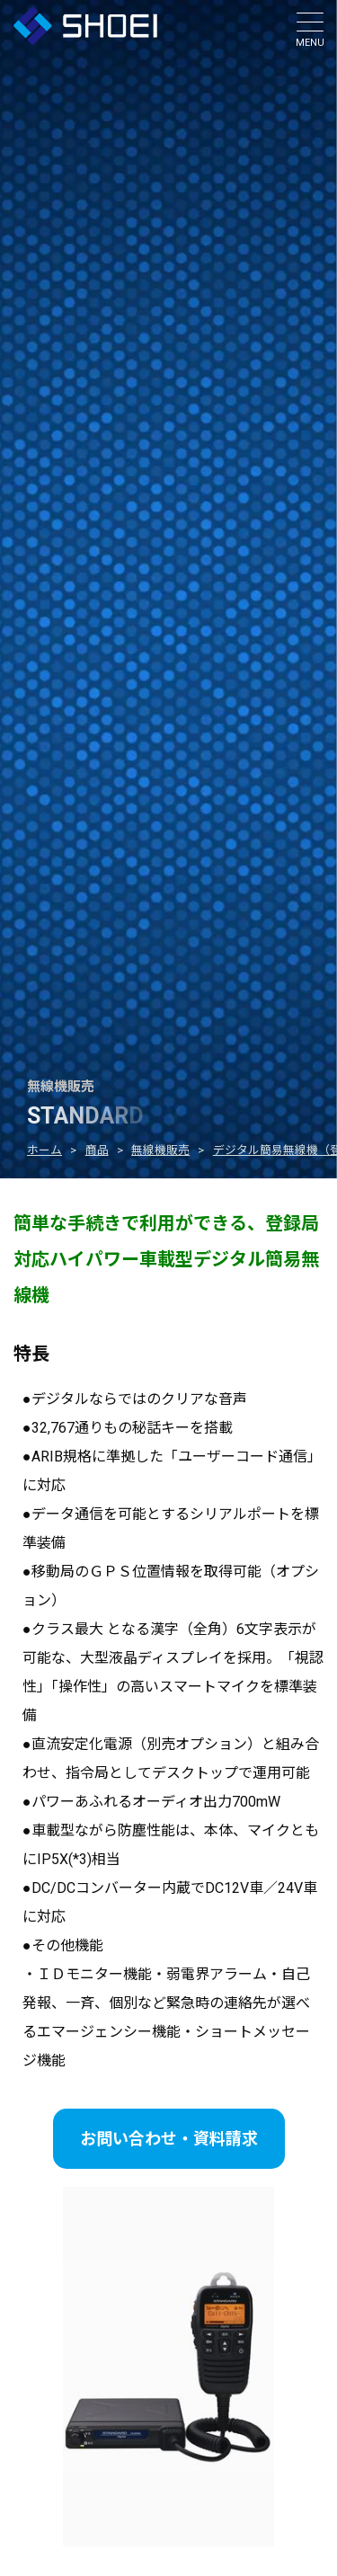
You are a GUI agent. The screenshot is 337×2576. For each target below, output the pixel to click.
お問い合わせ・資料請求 (169, 2138)
